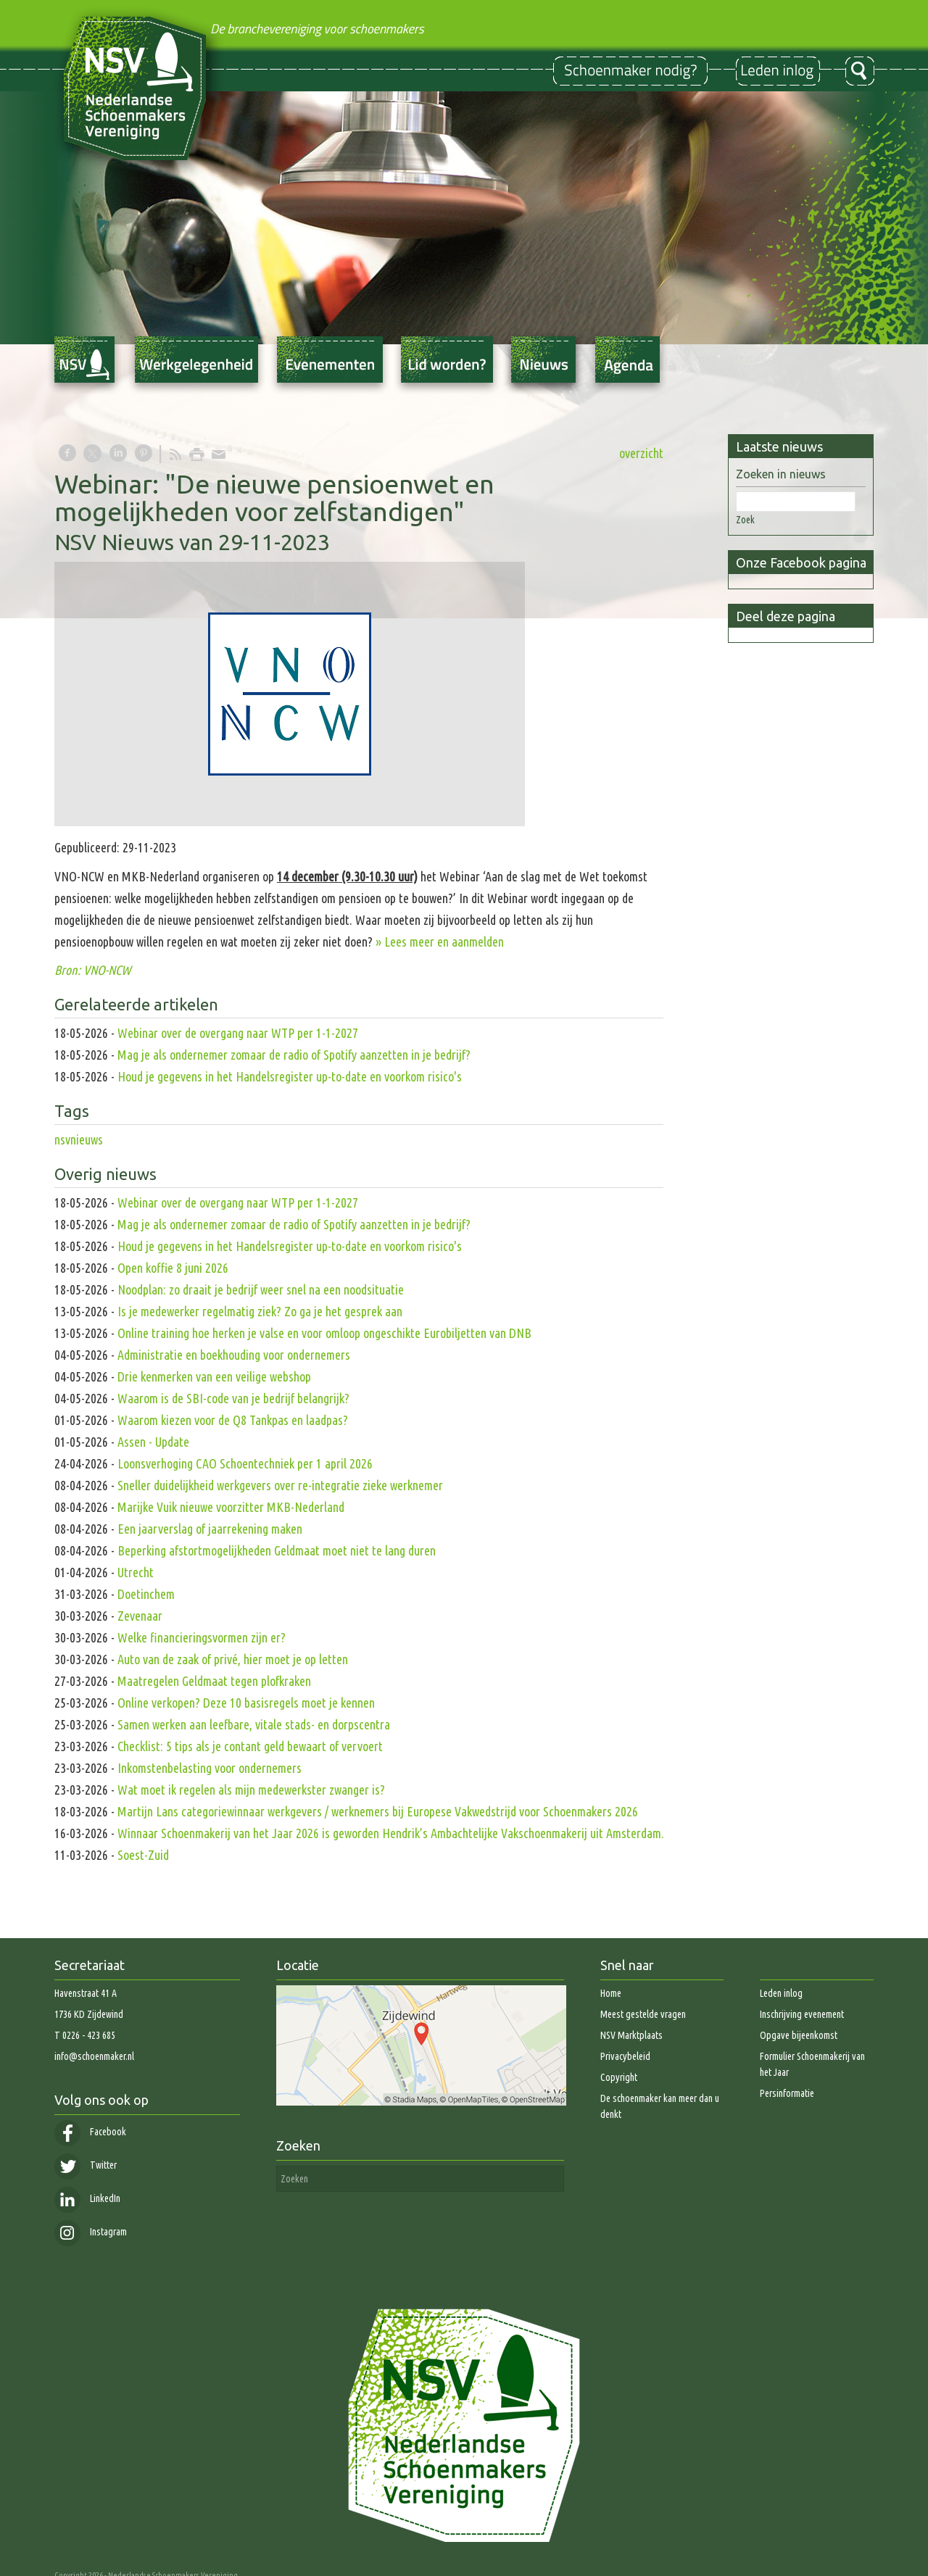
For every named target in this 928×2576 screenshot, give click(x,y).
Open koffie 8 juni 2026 (172, 1267)
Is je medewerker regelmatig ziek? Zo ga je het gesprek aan (259, 1311)
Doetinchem (146, 1594)
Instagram (90, 2232)
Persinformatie (787, 2093)
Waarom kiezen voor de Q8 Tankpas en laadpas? (232, 1420)
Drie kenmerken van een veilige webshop (214, 1376)
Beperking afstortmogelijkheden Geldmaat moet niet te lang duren (276, 1550)
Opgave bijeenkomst (798, 2035)
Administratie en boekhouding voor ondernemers (233, 1354)
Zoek (745, 519)
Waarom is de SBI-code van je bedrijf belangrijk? (233, 1398)
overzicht (641, 453)
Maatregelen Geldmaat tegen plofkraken (214, 1681)
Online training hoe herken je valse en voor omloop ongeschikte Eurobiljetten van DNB (324, 1333)
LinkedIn (87, 2198)
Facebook (90, 2131)
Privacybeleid (625, 2056)
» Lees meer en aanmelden (440, 941)
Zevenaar (139, 1615)
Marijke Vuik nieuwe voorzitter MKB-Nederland (230, 1507)
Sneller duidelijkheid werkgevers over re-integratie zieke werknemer (280, 1485)
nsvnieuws (78, 1139)
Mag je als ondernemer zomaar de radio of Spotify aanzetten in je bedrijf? (294, 1054)
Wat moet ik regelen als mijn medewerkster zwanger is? (251, 1789)
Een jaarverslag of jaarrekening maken (209, 1528)
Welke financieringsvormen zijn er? (201, 1637)
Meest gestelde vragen (643, 2014)
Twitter (85, 2165)
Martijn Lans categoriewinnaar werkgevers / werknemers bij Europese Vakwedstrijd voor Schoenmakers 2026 (377, 1811)
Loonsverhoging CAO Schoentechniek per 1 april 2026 (245, 1463)
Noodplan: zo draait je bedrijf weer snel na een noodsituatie (260, 1289)
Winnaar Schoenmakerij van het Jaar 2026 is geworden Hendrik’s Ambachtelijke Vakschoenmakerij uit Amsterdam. (390, 1833)
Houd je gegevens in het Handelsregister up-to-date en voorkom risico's (289, 1076)
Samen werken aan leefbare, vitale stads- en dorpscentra (253, 1724)
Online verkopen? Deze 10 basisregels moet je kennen (246, 1702)
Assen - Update (153, 1441)
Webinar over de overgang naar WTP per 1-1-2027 (237, 1033)
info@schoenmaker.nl (94, 2056)
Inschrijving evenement (802, 2014)
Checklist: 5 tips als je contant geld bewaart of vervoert (250, 1746)
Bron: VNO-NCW (94, 970)
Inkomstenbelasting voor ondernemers (209, 1768)
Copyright (618, 2077)
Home (610, 1993)
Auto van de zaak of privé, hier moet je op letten (232, 1659)
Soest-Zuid (143, 1855)
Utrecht (135, 1572)
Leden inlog (781, 1993)
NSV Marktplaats (631, 2035)
